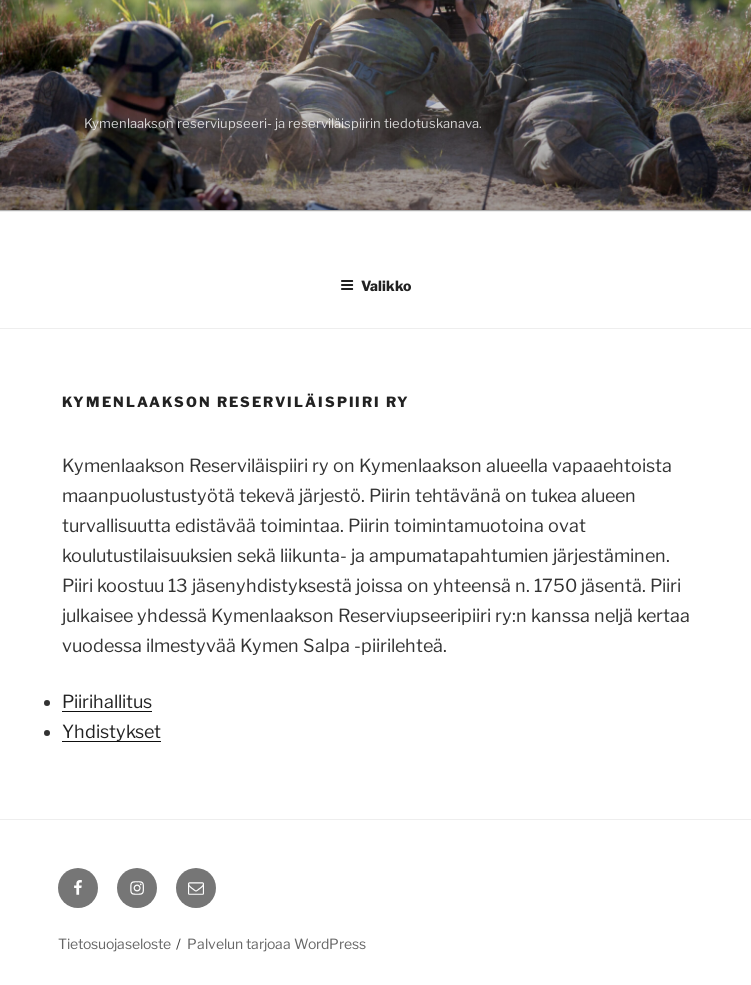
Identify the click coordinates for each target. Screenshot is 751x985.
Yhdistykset (111, 731)
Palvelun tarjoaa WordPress (276, 943)
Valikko (375, 285)
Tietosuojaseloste (114, 943)
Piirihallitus (107, 701)
